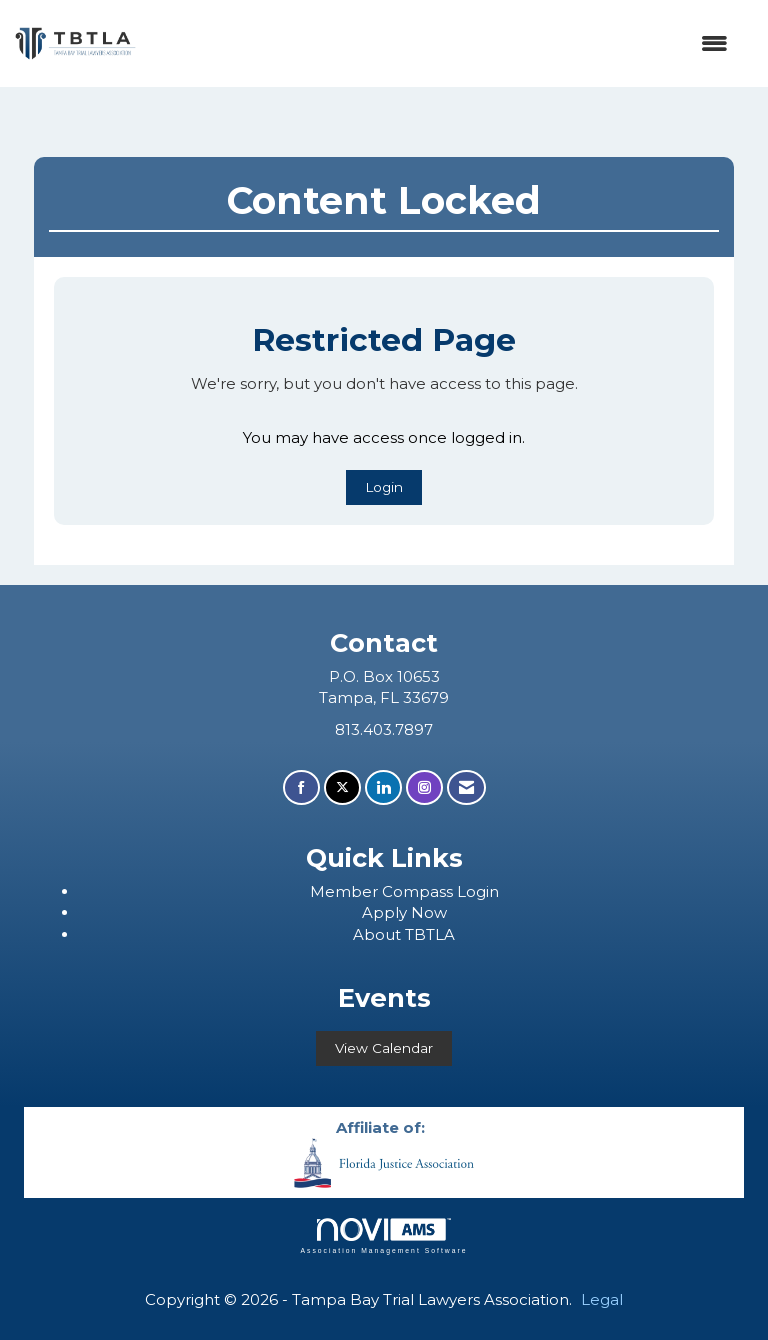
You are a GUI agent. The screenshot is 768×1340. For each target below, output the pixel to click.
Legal (602, 1299)
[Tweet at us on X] (342, 787)
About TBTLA (404, 934)
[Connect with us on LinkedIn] (383, 787)
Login (384, 487)
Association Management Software (383, 1236)
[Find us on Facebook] (301, 787)
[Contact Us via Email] (466, 787)
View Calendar (384, 1048)
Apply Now (404, 912)
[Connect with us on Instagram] (424, 787)
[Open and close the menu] (442, 43)
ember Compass (391, 891)
